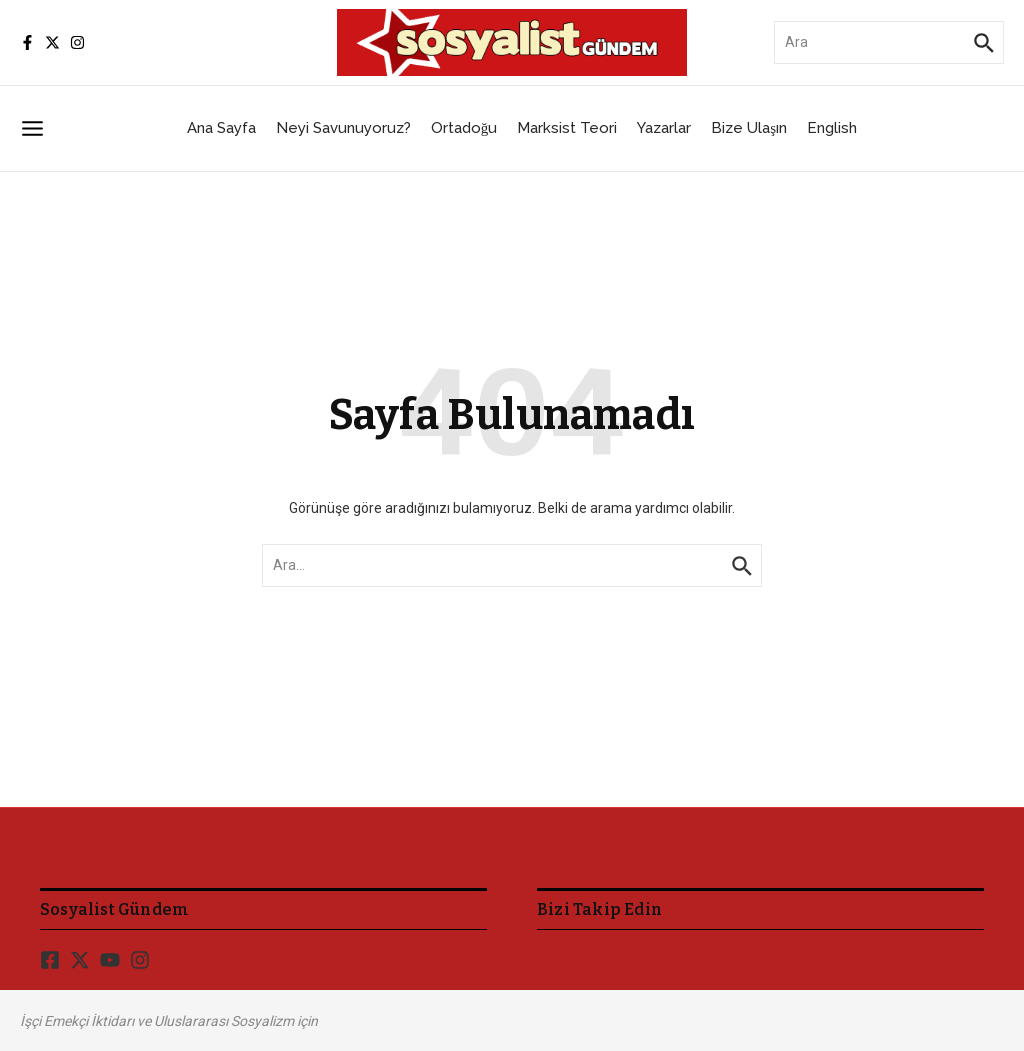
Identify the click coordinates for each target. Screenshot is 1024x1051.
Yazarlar (664, 128)
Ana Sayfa (221, 128)
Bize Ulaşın (749, 128)
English (832, 128)
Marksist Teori (567, 128)
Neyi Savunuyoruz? (343, 128)
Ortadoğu (464, 128)
